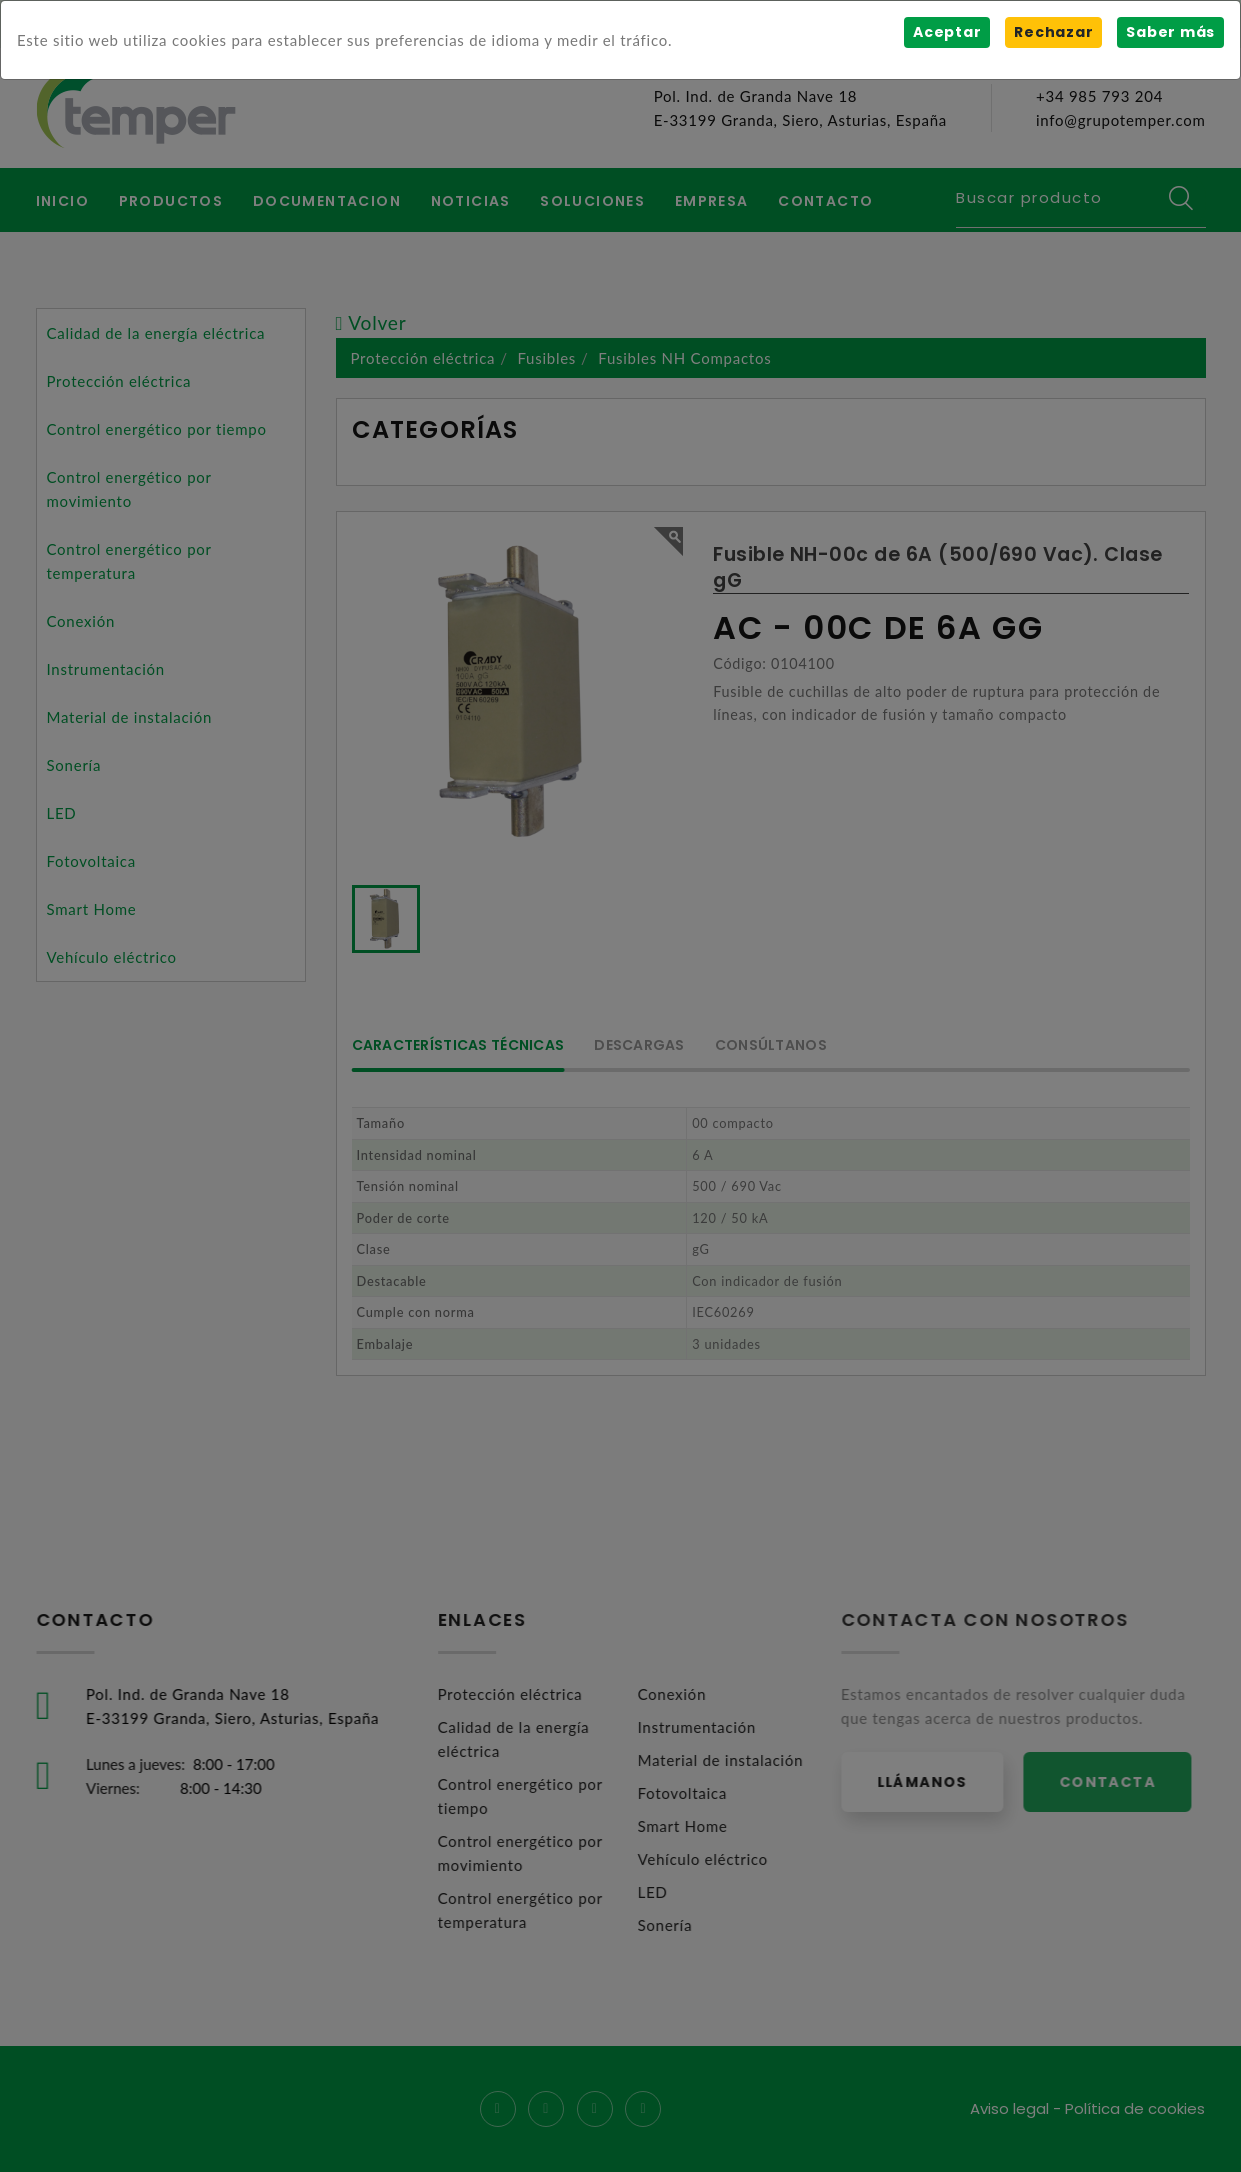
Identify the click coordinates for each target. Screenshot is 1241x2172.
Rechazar (1053, 32)
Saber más (1170, 32)
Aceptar (947, 32)
